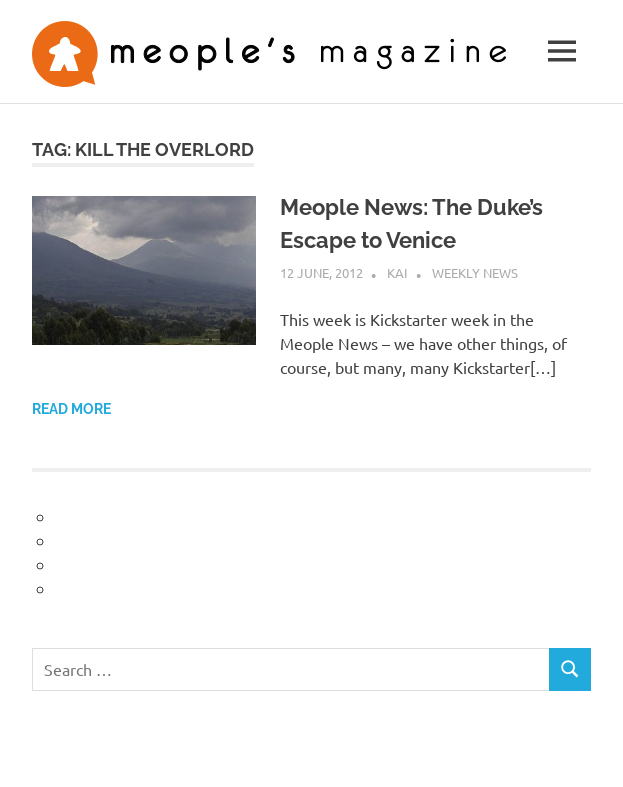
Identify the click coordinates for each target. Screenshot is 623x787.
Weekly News (475, 272)
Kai (397, 272)
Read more (71, 409)
